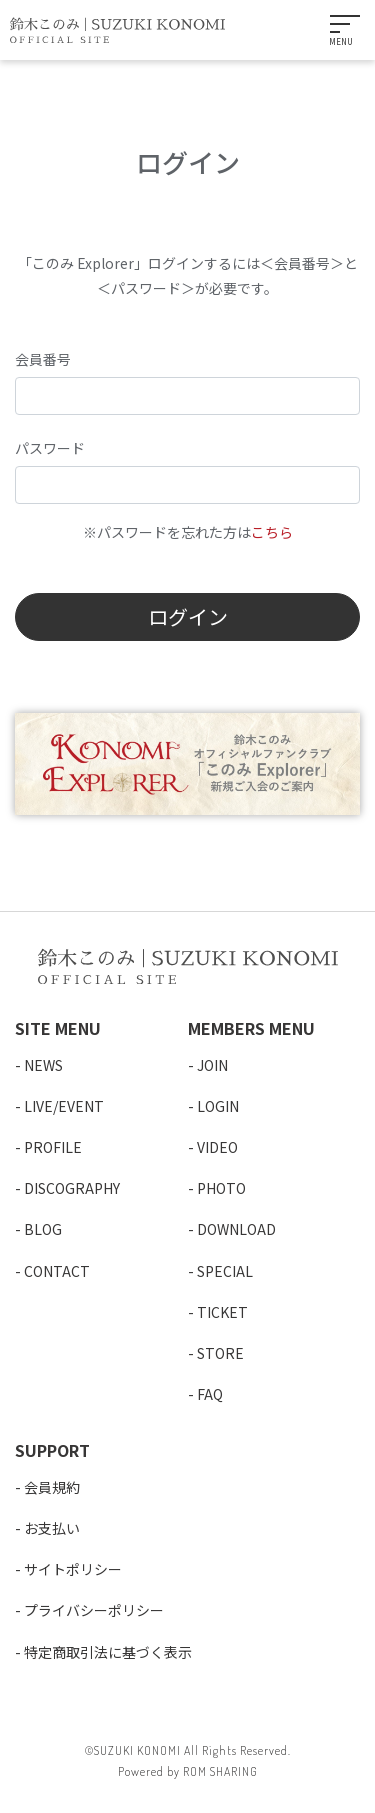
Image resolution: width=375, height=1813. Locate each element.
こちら (272, 532)
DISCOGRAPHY (72, 1188)
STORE (220, 1353)
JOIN (212, 1065)
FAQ (210, 1394)
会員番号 (43, 359)
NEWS (43, 1065)
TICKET (222, 1312)
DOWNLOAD (236, 1229)
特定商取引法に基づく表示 (108, 1652)
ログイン (188, 616)
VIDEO (217, 1147)
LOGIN (218, 1106)
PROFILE (53, 1147)
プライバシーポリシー (94, 1610)
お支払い (52, 1528)
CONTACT (57, 1271)
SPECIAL (225, 1271)
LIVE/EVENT (64, 1106)
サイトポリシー (73, 1569)
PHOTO (221, 1188)
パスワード (50, 448)
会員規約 (52, 1487)
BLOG (43, 1229)
